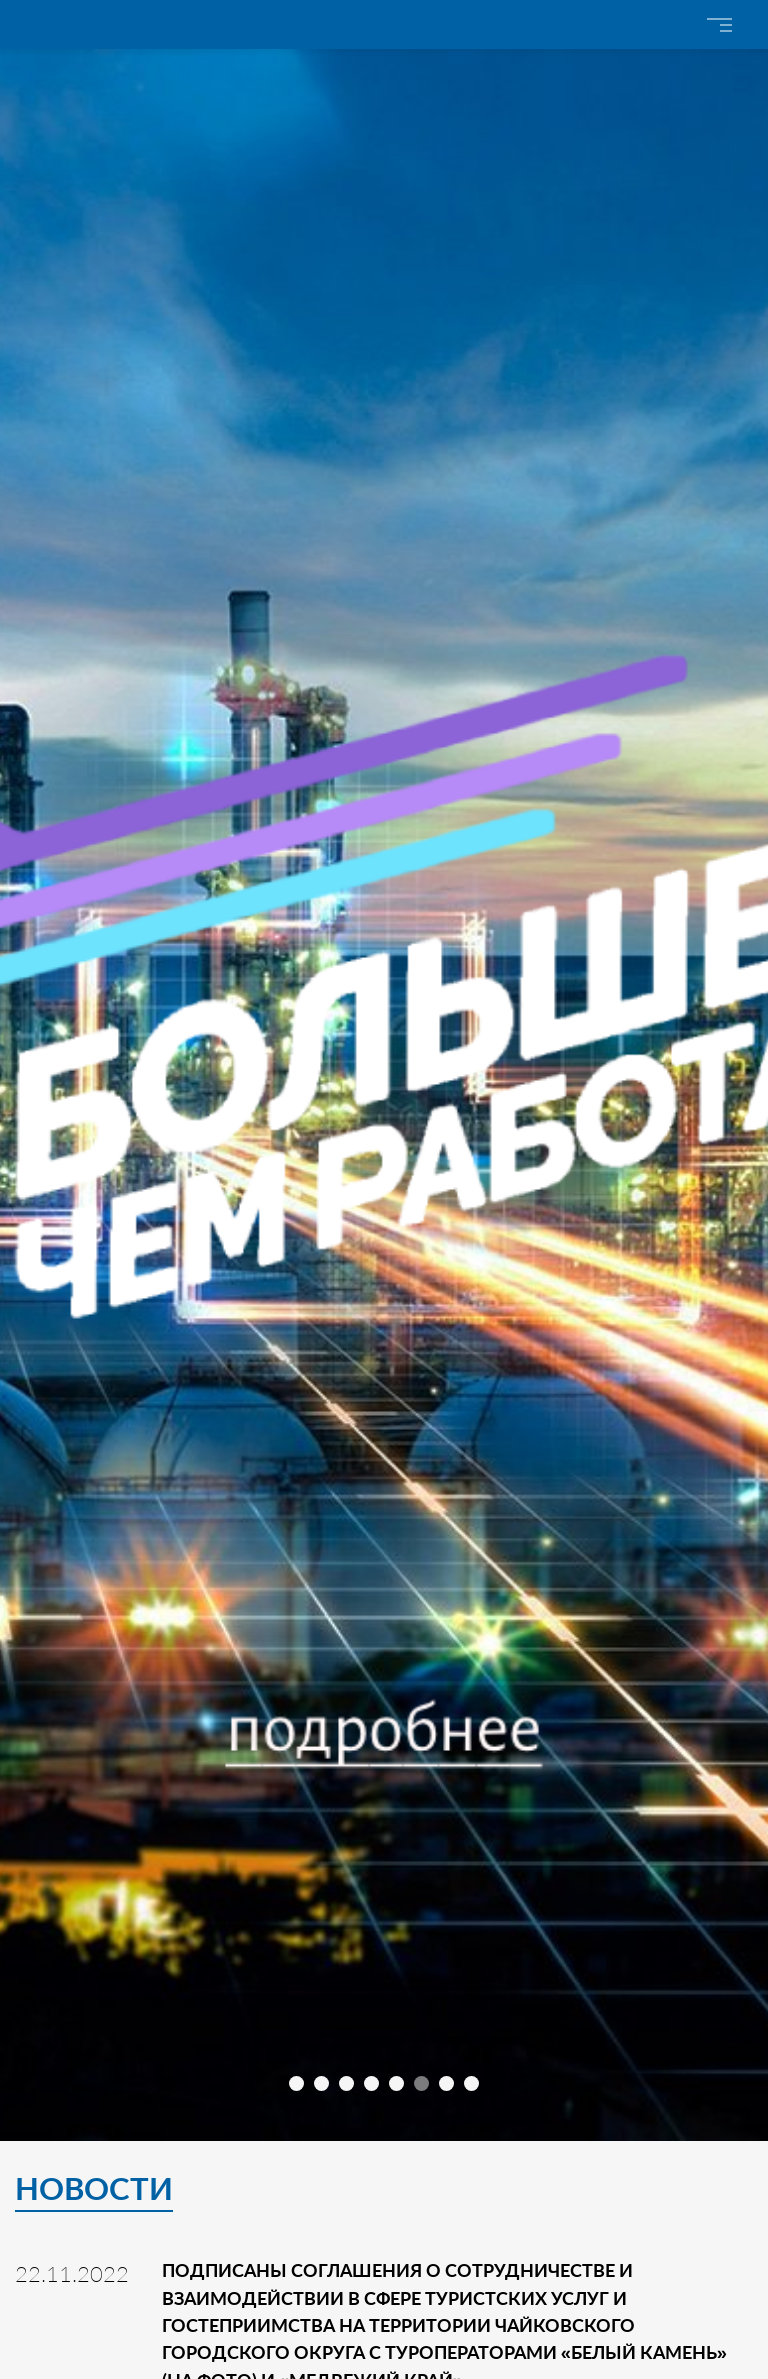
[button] (296, 2083)
